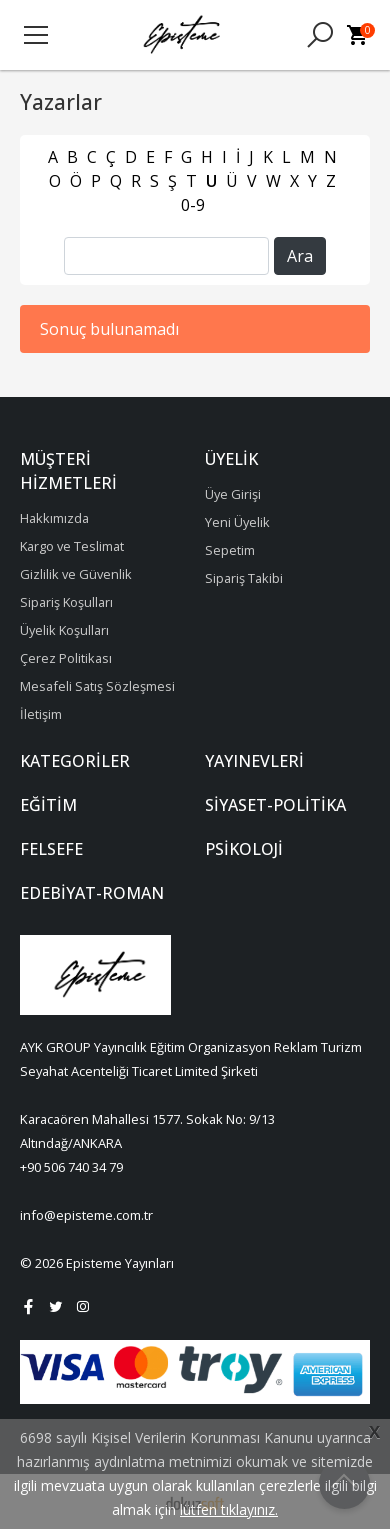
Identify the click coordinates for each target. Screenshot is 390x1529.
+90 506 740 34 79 (71, 1167)
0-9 (193, 205)
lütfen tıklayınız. (229, 1509)
